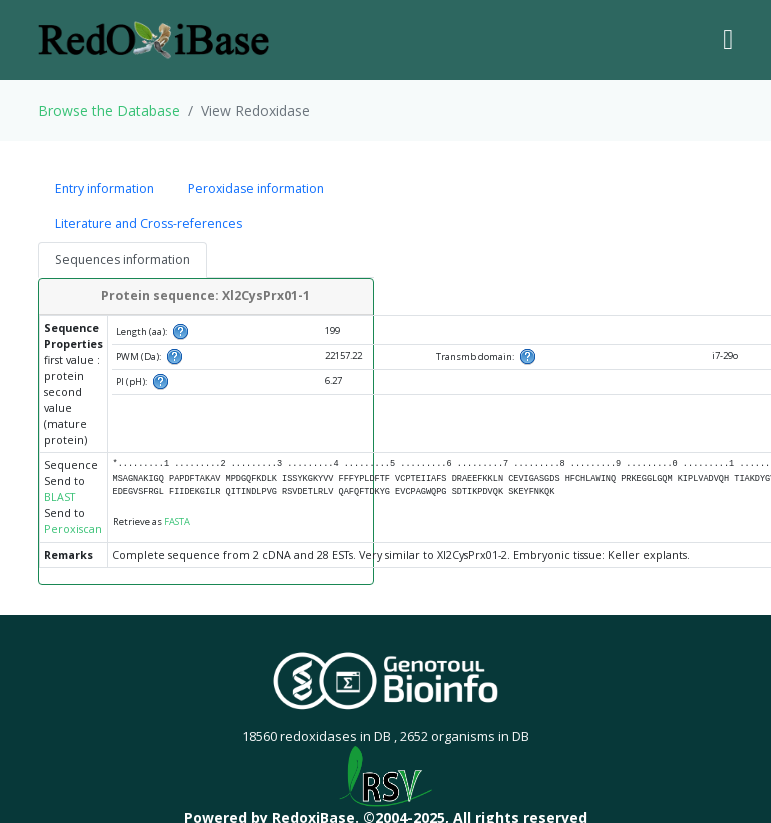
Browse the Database (109, 110)
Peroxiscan (73, 529)
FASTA (177, 521)
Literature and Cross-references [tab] (148, 223)
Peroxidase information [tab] (256, 188)
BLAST (59, 497)
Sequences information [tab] (122, 259)
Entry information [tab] (104, 188)
